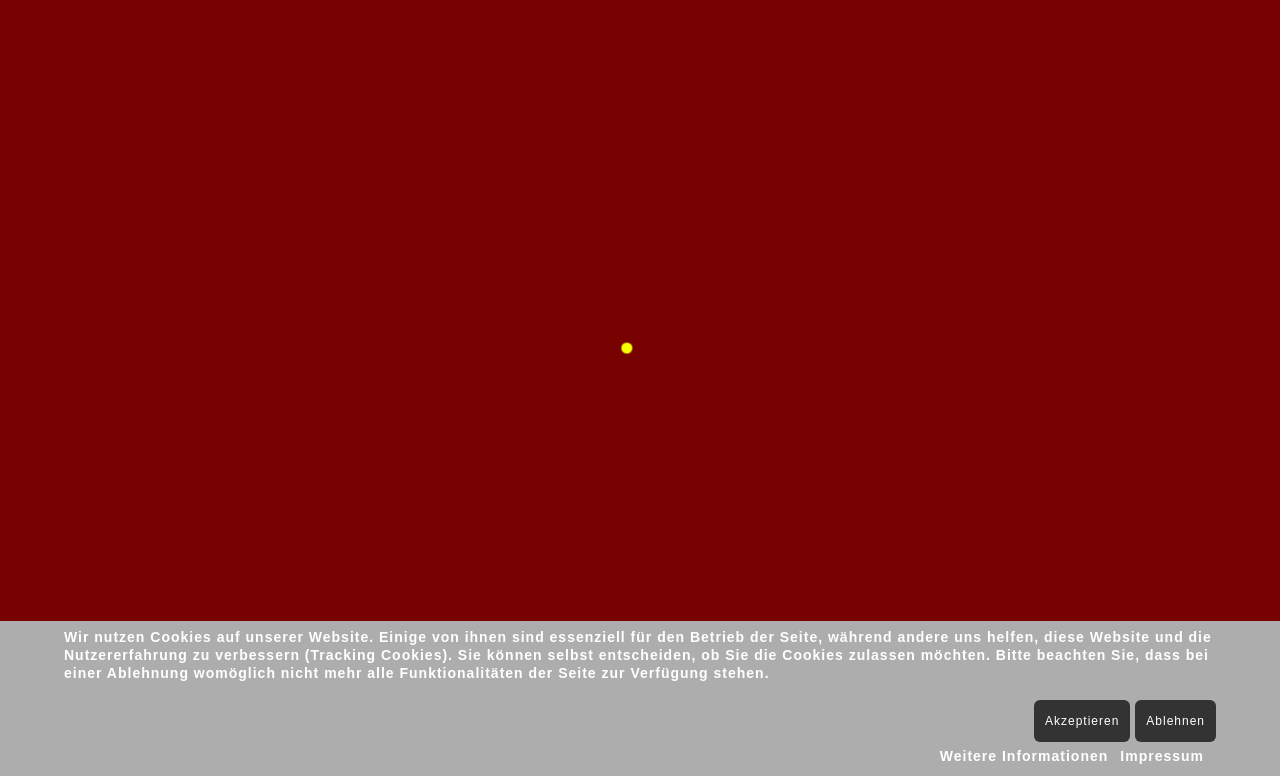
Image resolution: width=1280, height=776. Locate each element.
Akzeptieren (1082, 721)
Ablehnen (1175, 721)
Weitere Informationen (1024, 756)
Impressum (1162, 756)
